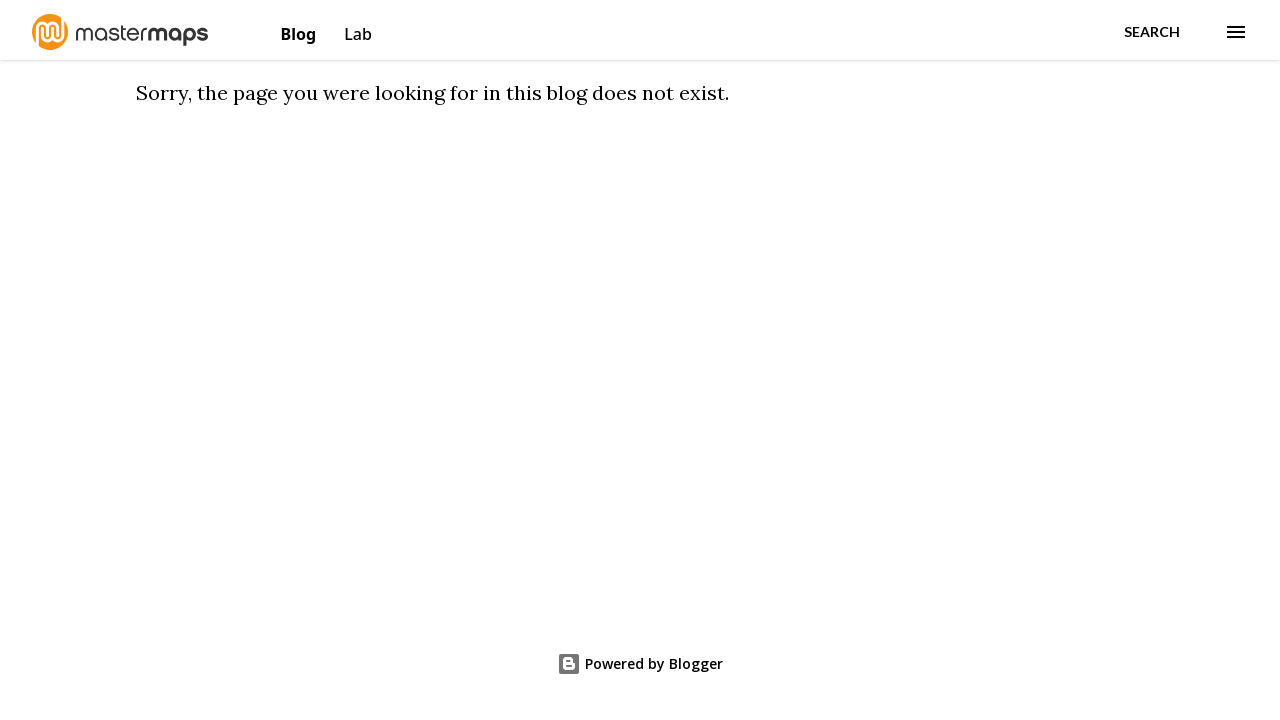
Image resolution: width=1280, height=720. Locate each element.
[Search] (1152, 32)
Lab (358, 34)
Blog (301, 34)
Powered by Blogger (640, 663)
